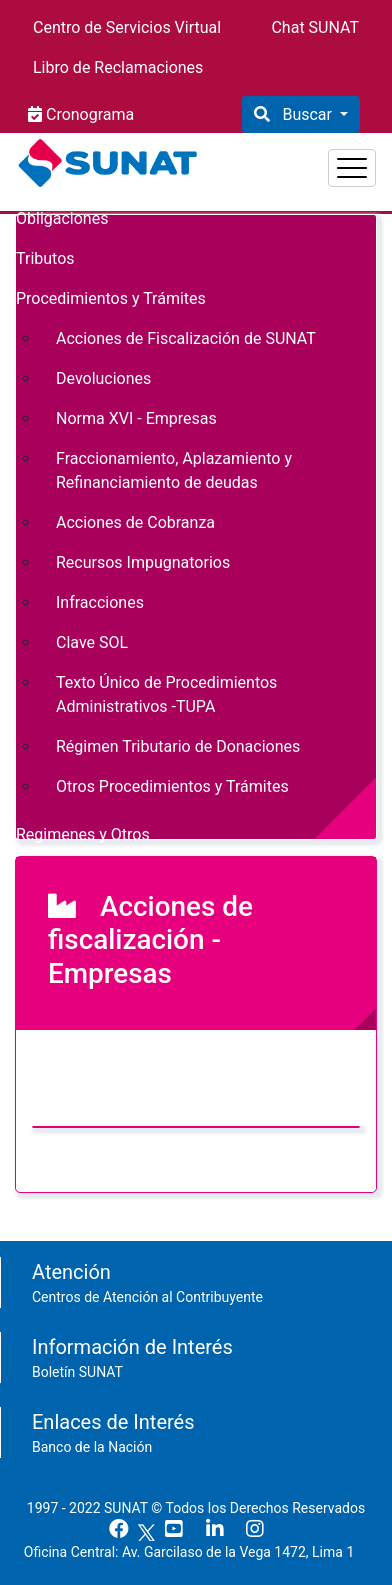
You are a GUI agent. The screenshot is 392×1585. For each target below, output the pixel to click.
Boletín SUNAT (77, 1372)
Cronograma (88, 114)
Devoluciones (103, 378)
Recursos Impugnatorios (143, 562)
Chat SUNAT (315, 27)
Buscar (306, 114)
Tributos (45, 258)
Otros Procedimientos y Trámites (172, 786)
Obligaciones (62, 218)
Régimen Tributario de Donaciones (178, 746)
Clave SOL (92, 642)
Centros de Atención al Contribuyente (147, 1297)
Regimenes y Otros (83, 834)
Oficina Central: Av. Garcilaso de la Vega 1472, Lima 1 (196, 1552)
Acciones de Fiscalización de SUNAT (186, 338)
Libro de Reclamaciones (118, 67)
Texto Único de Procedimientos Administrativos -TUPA (166, 694)
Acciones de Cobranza (135, 522)
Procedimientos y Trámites (111, 298)
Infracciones (100, 602)
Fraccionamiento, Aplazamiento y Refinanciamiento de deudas (174, 470)
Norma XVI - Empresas (136, 418)
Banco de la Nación (92, 1447)
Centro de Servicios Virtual (127, 27)
